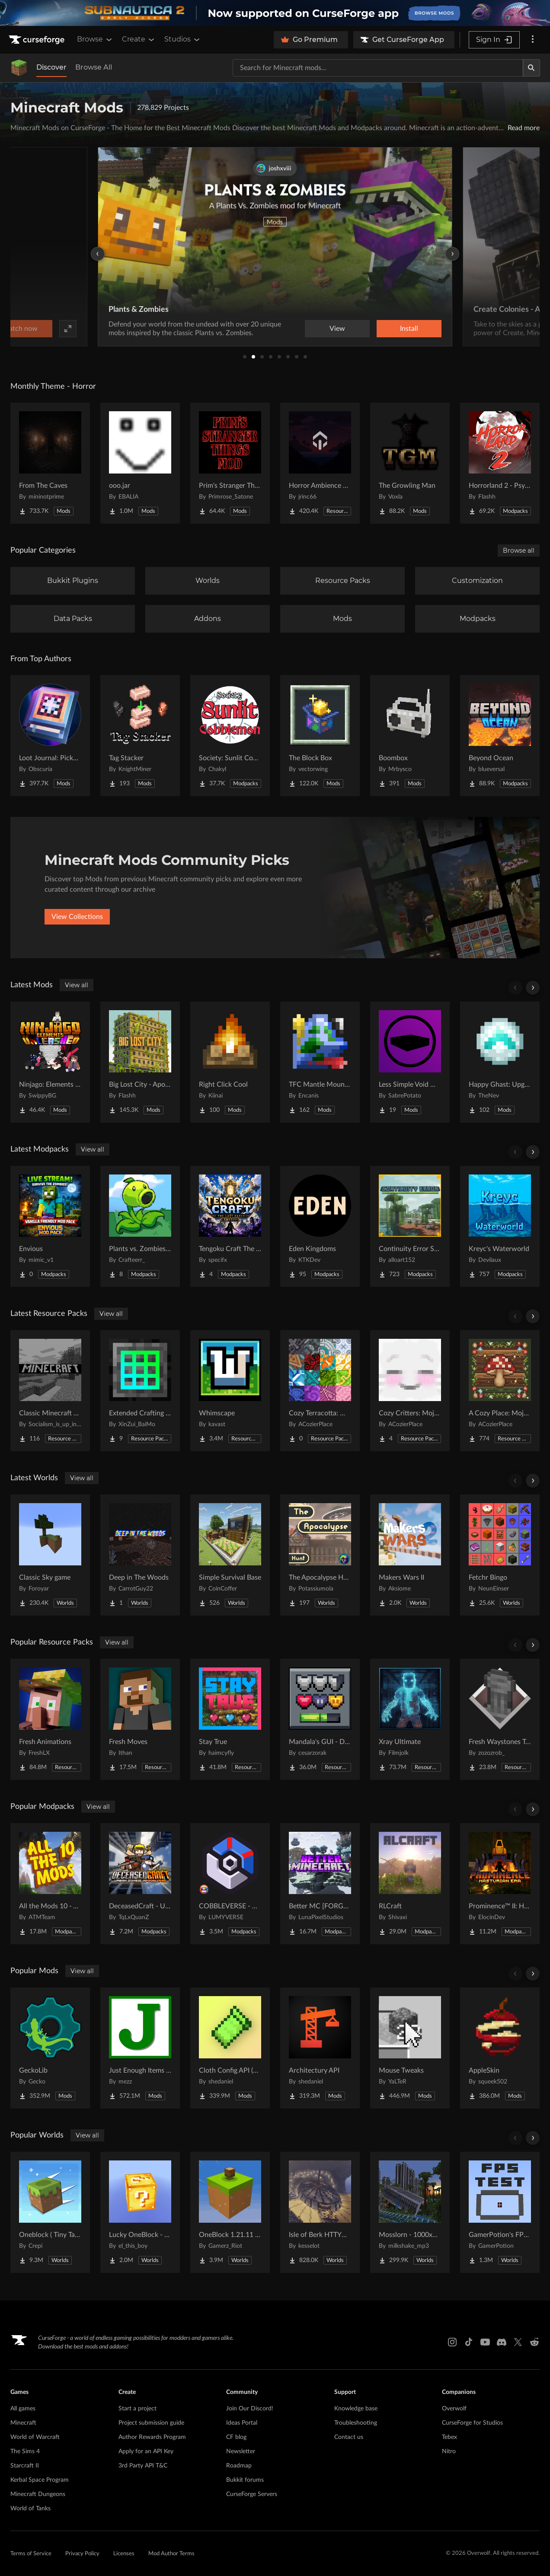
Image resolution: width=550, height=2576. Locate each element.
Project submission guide (151, 2423)
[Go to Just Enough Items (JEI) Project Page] (140, 2048)
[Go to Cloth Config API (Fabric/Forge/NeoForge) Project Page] (230, 2048)
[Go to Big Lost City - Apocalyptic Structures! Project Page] (140, 1062)
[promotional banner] (275, 13)
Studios (182, 39)
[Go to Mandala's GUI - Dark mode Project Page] (320, 1719)
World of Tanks (30, 2509)
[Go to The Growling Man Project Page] (410, 463)
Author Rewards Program (152, 2437)
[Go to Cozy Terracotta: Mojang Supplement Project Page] (320, 1390)
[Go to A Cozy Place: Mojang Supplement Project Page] (500, 1390)
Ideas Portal (241, 2423)
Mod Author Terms (171, 2554)
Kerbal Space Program (39, 2480)
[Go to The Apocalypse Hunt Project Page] (320, 1555)
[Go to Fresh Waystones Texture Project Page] (500, 1719)
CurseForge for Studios (472, 2423)
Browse (95, 39)
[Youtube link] (485, 2342)
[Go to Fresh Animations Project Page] (50, 1719)
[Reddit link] (534, 2342)
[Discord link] (501, 2342)
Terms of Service (30, 2554)
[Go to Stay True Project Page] (230, 1719)
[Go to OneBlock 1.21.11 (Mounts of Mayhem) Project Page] (230, 2212)
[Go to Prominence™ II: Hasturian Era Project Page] (500, 1883)
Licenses (123, 2554)
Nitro (449, 2451)
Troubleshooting (355, 2423)
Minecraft (23, 2423)
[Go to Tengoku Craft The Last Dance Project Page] (230, 1226)
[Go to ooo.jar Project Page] (140, 463)
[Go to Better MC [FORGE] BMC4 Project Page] (320, 1883)
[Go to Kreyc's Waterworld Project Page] (500, 1226)
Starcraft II (24, 2466)
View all (76, 985)
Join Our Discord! (249, 2409)
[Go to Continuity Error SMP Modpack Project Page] (410, 1226)
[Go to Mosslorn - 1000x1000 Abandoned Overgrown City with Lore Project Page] (410, 2212)
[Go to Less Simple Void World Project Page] (410, 1062)
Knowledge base (355, 2409)
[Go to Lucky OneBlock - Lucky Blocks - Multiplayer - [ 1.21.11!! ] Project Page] (140, 2212)
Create (139, 39)
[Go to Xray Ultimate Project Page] (410, 1719)
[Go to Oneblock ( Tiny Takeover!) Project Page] (50, 2212)
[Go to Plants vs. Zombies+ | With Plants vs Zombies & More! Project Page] (140, 1226)
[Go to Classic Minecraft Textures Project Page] (50, 1390)
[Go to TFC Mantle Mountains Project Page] (320, 1062)
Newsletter (240, 2451)
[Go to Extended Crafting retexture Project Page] (140, 1390)
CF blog (236, 2437)
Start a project (137, 2409)
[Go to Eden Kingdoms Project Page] (320, 1226)
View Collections (77, 916)
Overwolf (454, 2409)
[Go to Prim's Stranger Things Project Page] (230, 463)
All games (22, 2409)
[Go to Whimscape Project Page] (230, 1390)
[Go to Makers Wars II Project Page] (410, 1555)
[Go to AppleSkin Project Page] (500, 2048)
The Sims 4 (25, 2451)
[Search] (531, 68)
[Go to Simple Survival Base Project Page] (230, 1555)
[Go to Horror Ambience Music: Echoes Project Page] (320, 463)
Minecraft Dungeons (37, 2494)
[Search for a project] (378, 68)
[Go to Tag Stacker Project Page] (140, 735)
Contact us (348, 2437)
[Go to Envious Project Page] (50, 1226)
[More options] (532, 39)
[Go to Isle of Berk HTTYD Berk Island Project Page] (320, 2212)
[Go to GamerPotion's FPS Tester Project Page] (500, 2212)
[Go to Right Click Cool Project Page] (230, 1062)
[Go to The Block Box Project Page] (320, 735)
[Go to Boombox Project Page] (410, 735)
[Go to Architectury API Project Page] (320, 2048)
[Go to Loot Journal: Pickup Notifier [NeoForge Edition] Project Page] (50, 735)
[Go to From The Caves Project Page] (50, 463)
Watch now (385, 328)
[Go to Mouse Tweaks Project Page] (410, 2048)
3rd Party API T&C (142, 2466)
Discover (51, 67)
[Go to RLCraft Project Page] (410, 1883)
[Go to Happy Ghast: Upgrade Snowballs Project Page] (500, 1062)
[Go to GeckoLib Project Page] (50, 2048)
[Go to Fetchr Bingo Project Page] (500, 1555)
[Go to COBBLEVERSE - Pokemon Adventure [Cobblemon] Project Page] (230, 1883)
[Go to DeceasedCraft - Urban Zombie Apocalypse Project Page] (140, 1883)
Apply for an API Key (145, 2451)
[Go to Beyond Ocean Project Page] (500, 735)
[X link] (518, 2342)
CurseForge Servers (251, 2494)
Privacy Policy (82, 2554)
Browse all (518, 550)
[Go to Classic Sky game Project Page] (50, 1555)
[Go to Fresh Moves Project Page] (140, 1719)
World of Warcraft (35, 2437)
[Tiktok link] (469, 2342)
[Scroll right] (533, 988)
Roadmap (239, 2466)
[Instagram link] (452, 2342)
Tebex (449, 2437)
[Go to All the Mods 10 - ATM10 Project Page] (50, 1883)
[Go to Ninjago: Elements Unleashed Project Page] (50, 1062)
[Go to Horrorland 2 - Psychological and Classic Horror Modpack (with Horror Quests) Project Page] (500, 463)
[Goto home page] (38, 39)
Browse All (93, 67)
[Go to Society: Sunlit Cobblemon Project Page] (230, 735)
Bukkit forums (245, 2480)
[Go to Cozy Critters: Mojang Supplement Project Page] (410, 1390)
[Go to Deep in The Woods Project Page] (140, 1555)
